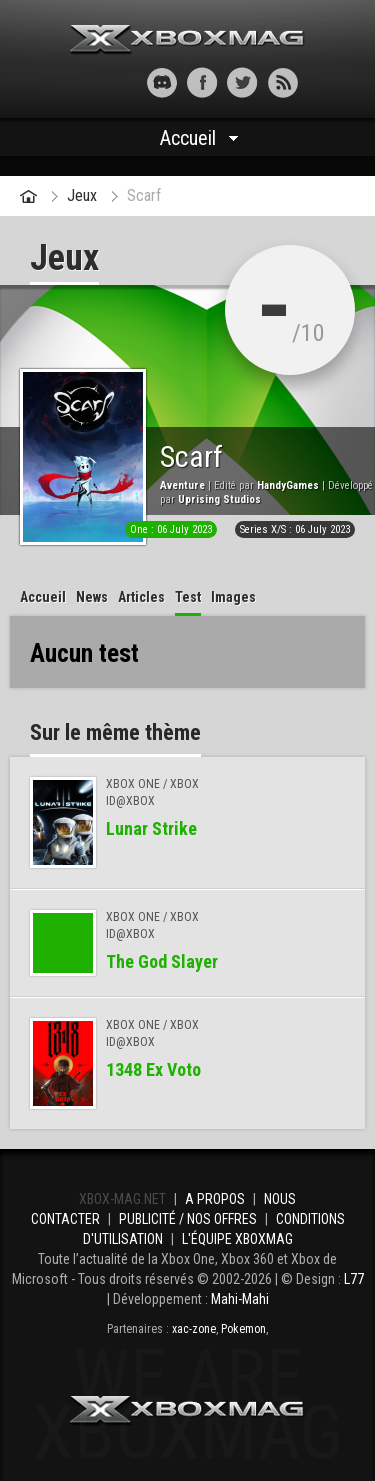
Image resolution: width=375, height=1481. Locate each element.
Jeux (82, 195)
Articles (141, 597)
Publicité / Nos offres (188, 1219)
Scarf (144, 195)
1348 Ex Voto (153, 1069)
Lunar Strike (151, 828)
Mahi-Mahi (240, 1299)
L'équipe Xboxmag (237, 1239)
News (92, 597)
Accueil (188, 138)
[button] (92, 82)
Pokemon (243, 1329)
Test (188, 597)
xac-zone (194, 1329)
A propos (215, 1199)
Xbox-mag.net (187, 40)
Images (233, 597)
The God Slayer (162, 961)
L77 (354, 1279)
